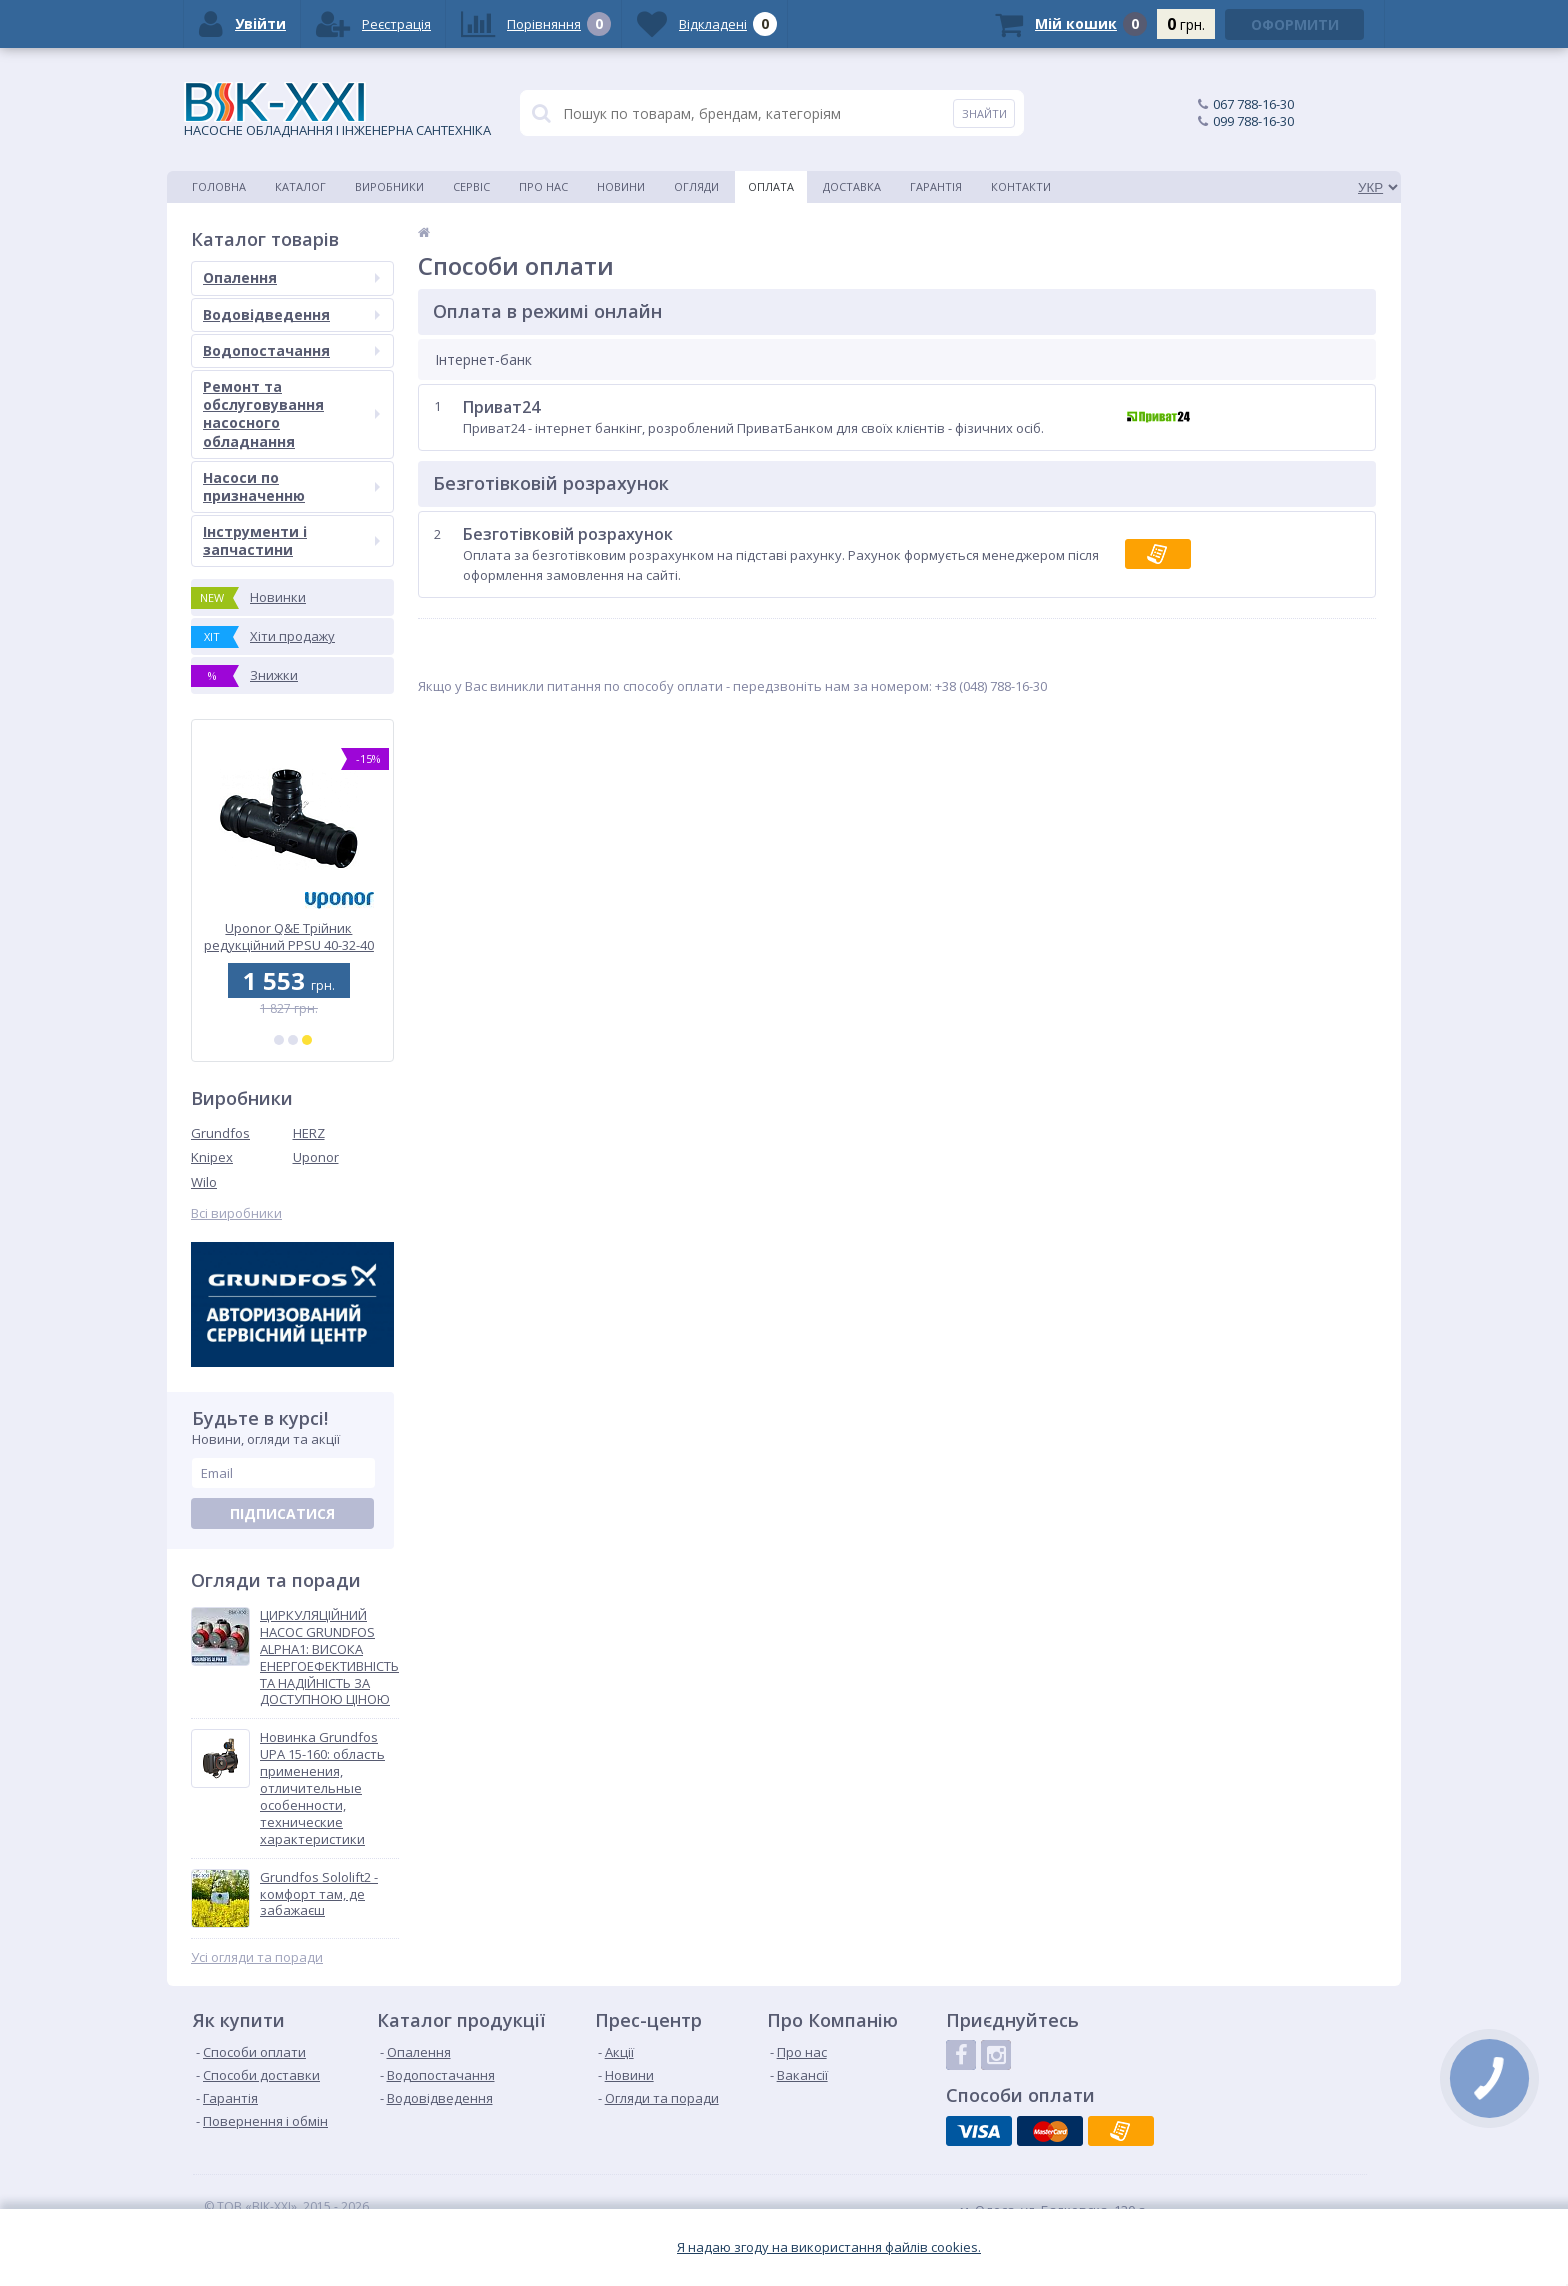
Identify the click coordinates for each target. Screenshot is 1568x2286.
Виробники (389, 186)
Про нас (543, 186)
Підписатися (282, 1513)
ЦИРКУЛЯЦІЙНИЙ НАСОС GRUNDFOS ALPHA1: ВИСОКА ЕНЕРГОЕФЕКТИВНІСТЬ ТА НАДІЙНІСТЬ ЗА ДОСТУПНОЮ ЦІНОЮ (329, 1657)
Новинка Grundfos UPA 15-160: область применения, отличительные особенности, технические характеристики (322, 1788)
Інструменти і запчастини (291, 540)
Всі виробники (236, 1213)
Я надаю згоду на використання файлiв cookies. (829, 2247)
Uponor (316, 1157)
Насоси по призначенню (291, 486)
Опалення (291, 277)
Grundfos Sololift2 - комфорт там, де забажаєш (319, 1894)
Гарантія (936, 186)
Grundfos (220, 1133)
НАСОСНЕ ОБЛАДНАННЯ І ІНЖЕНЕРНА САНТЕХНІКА (337, 110)
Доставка (852, 186)
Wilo (204, 1182)
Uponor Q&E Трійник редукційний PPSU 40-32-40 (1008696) (293, 936)
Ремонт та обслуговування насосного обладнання (291, 414)
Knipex (212, 1157)
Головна (219, 186)
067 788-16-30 (1253, 104)
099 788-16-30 (1253, 121)
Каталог (300, 186)
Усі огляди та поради (257, 1957)
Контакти (1021, 186)
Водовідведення (291, 314)
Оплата (771, 186)
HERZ (309, 1133)
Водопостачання (291, 350)
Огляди (696, 186)
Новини (621, 186)
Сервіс (471, 186)
